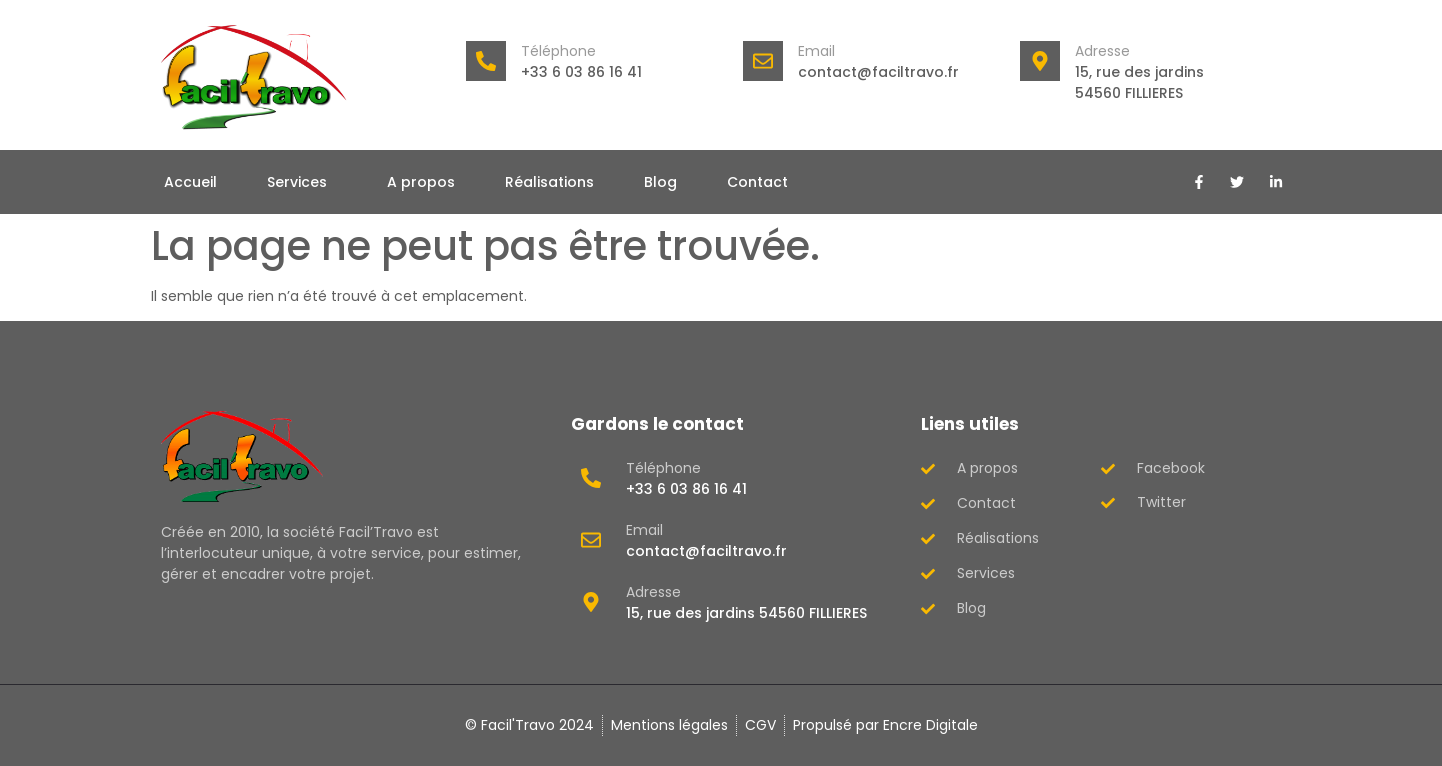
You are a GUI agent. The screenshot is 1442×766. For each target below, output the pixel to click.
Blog (660, 182)
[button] (302, 182)
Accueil (190, 182)
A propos (421, 182)
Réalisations (549, 182)
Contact (757, 182)
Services (297, 182)
